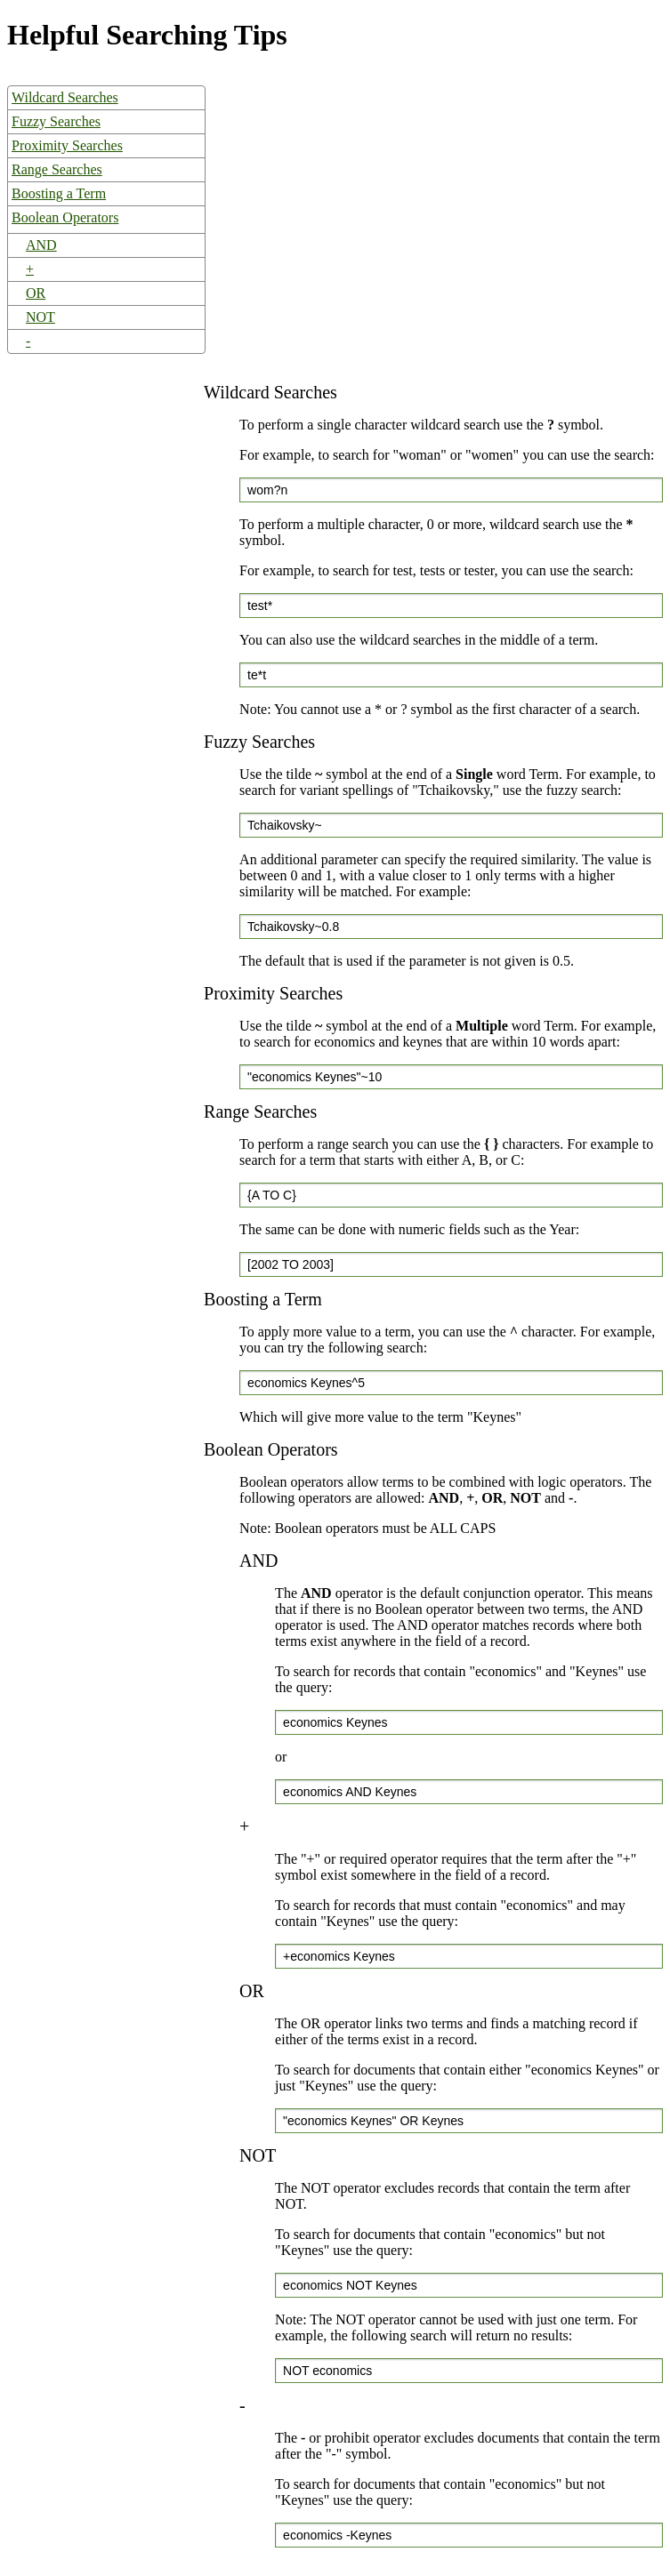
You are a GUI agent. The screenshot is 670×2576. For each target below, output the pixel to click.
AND (41, 245)
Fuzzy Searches (56, 121)
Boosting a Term (59, 193)
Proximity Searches (67, 145)
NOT (40, 317)
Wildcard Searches (65, 97)
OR (35, 293)
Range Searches (57, 169)
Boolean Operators (65, 217)
